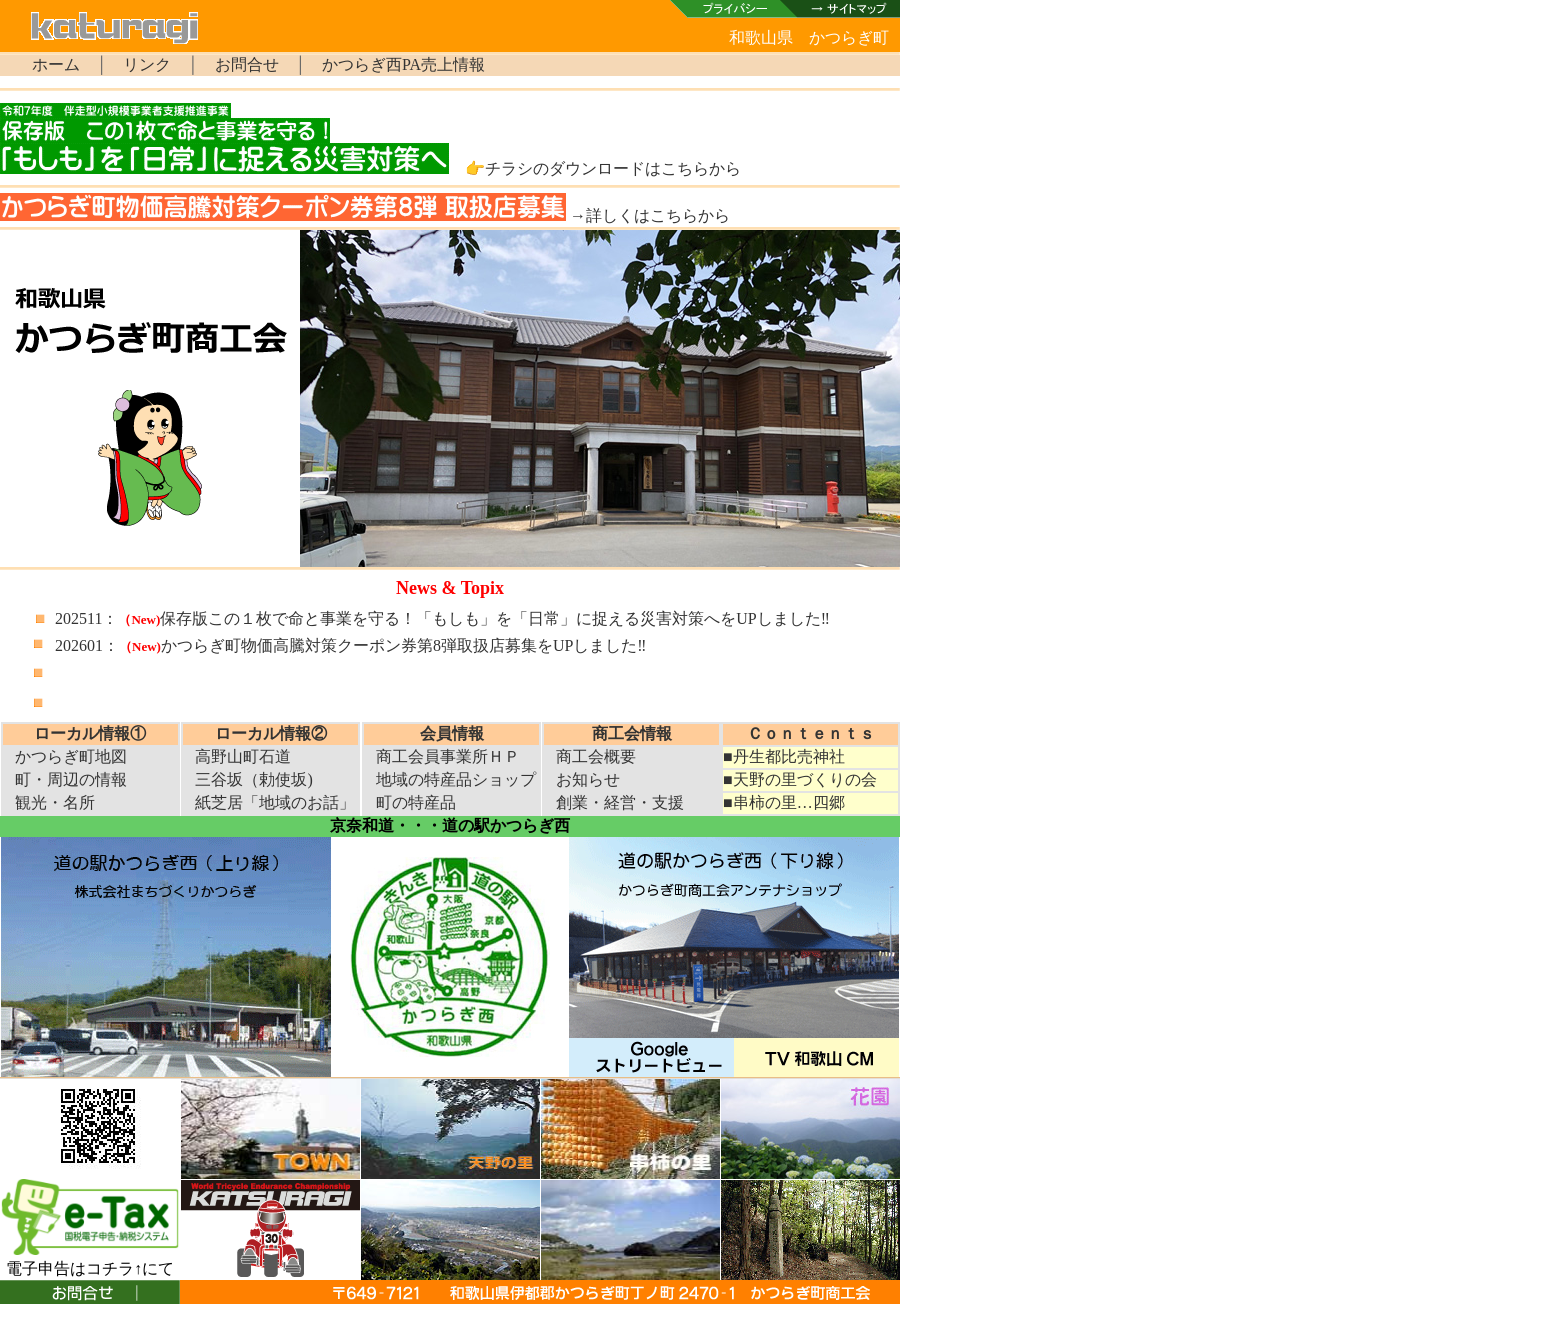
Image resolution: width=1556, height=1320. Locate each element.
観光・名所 (55, 802)
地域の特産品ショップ (456, 779)
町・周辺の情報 (71, 779)
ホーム (56, 64)
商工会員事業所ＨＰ (448, 756)
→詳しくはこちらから (650, 215)
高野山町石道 (243, 756)
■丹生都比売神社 (784, 756)
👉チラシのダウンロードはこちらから (603, 168)
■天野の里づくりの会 (800, 779)
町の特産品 (416, 802)
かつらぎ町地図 (71, 756)
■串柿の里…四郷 (784, 802)
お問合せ (247, 64)
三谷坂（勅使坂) (253, 779)
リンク (147, 64)
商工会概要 (596, 756)
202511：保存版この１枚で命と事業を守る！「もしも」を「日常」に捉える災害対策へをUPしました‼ (442, 618)
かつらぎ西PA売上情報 (403, 64)
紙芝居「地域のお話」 (275, 802)
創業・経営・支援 (620, 802)
